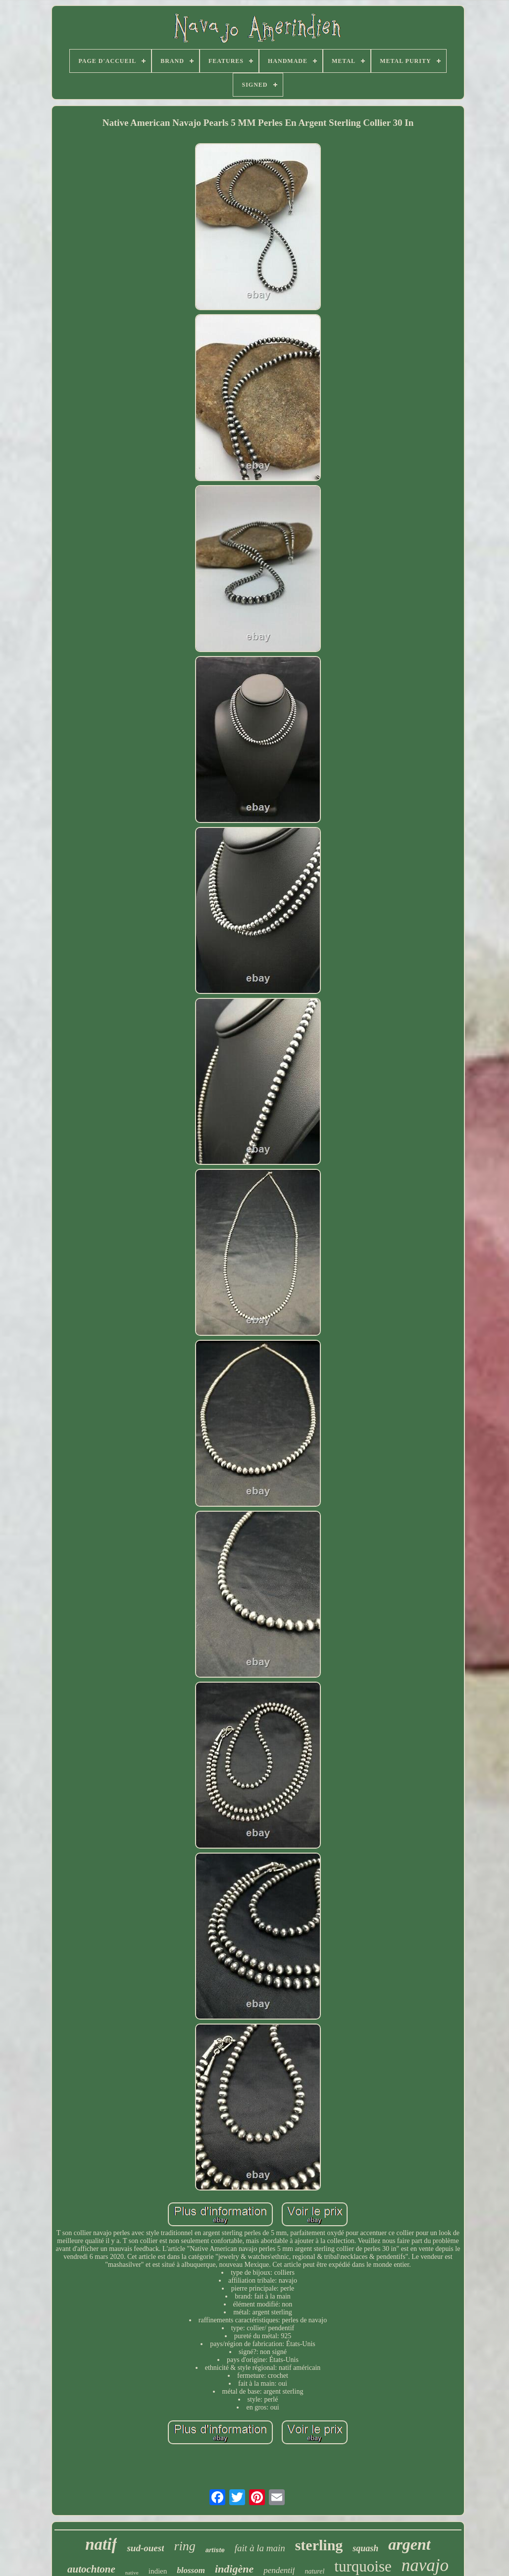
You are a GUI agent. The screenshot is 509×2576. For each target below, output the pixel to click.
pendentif (279, 2570)
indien (158, 2571)
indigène (234, 2569)
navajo (425, 2565)
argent (409, 2544)
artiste (215, 2550)
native (132, 2573)
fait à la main (260, 2548)
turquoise (362, 2566)
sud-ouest (145, 2548)
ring (184, 2546)
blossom (191, 2570)
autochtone (91, 2569)
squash (365, 2548)
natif (101, 2544)
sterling (319, 2545)
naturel (314, 2571)
